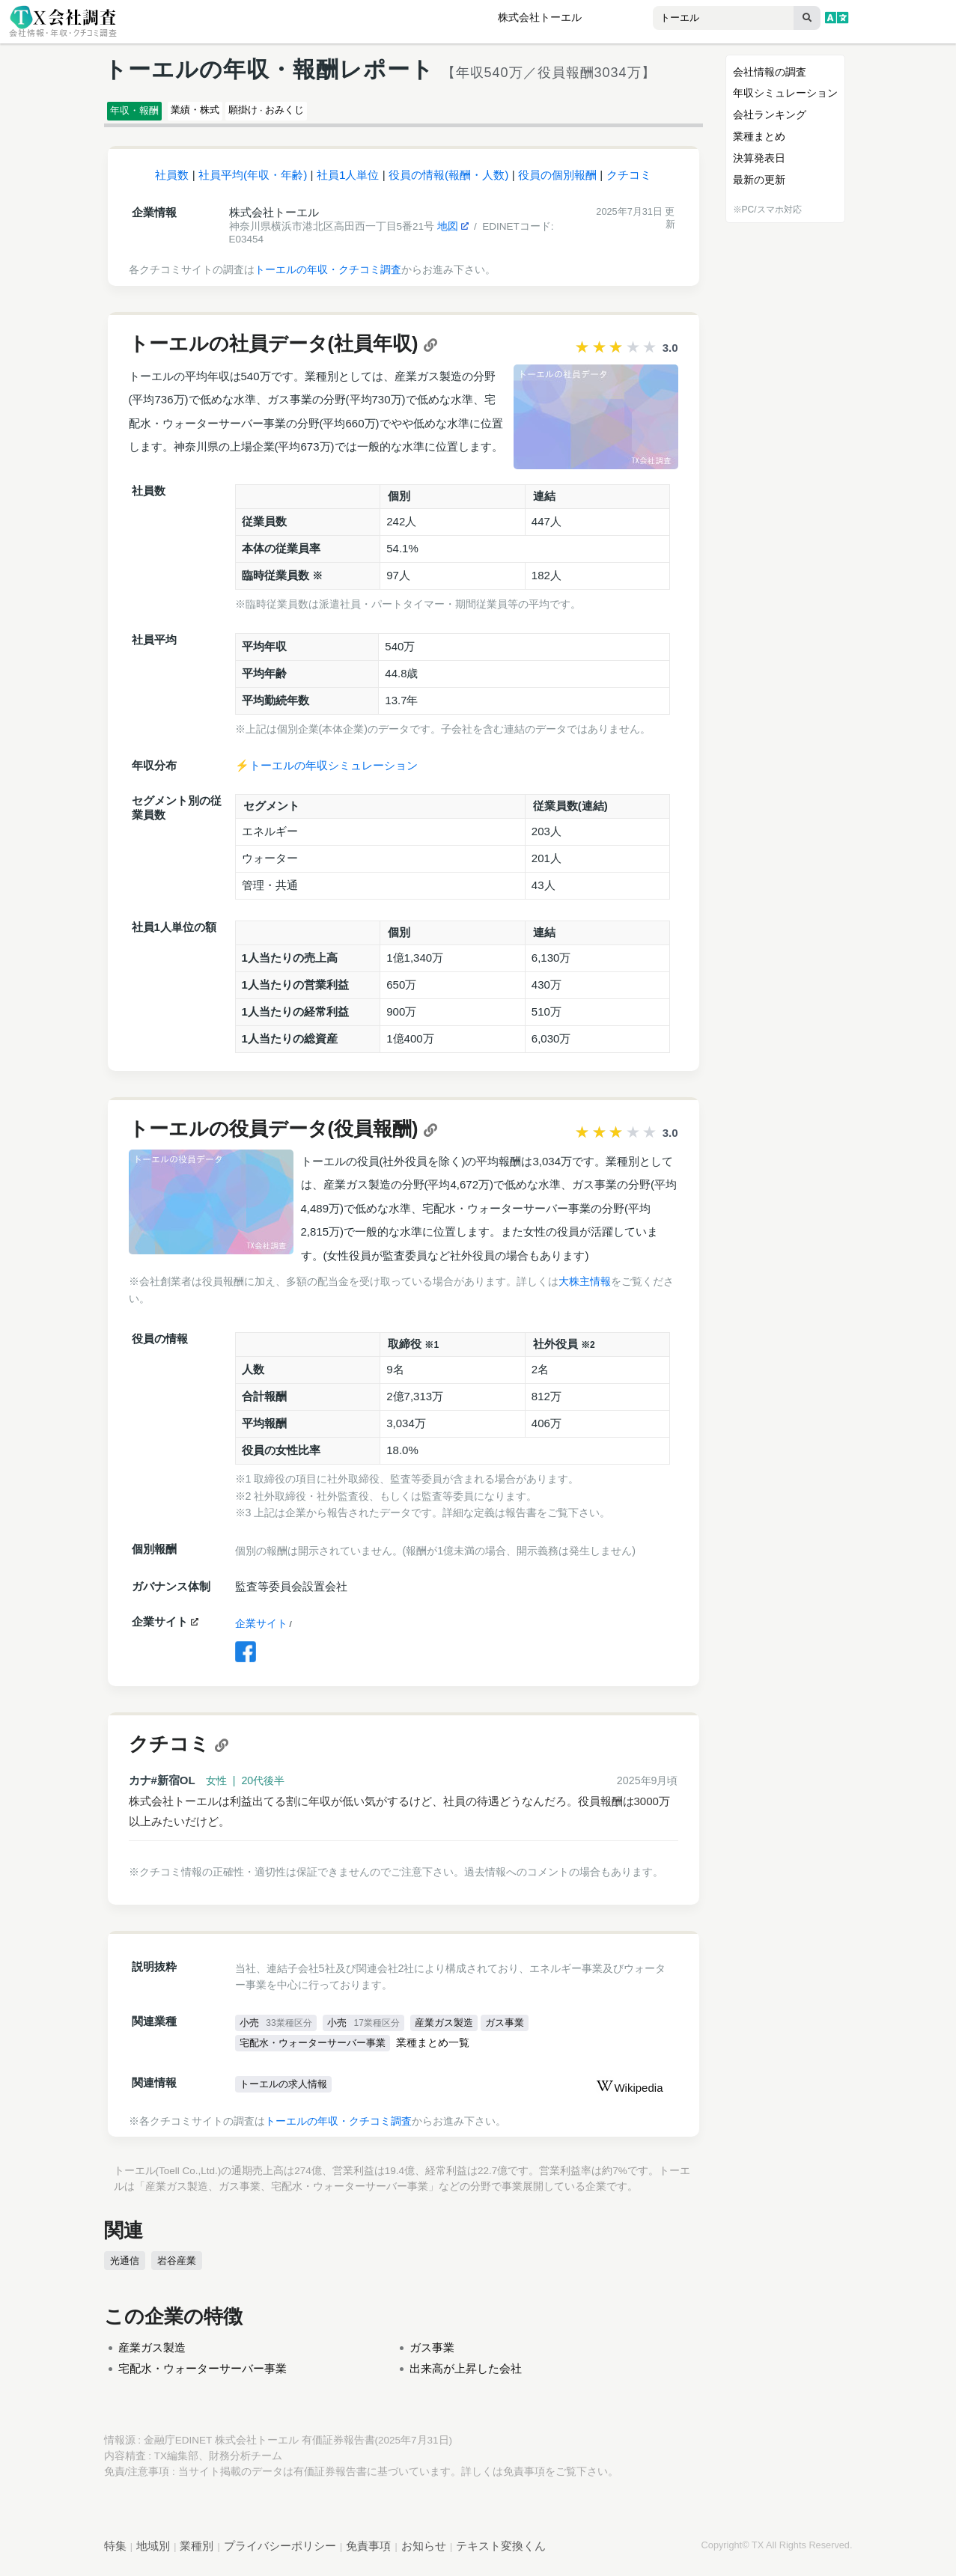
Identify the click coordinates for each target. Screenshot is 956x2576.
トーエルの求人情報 (287, 2093)
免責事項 (524, 2479)
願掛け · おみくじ (328, 112)
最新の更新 (759, 180)
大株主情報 (584, 1288)
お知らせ (423, 2553)
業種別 (196, 2553)
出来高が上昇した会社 (466, 2375)
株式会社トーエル (540, 17)
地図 (453, 233)
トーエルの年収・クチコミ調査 (328, 276)
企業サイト (261, 1630)
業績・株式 (229, 112)
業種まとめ (759, 136)
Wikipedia (629, 2096)
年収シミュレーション (785, 93)
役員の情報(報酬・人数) (448, 181)
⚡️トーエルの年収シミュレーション (326, 772)
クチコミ (628, 181)
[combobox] (692, 19)
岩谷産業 (174, 2268)
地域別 (153, 2553)
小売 (277, 2030)
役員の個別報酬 (557, 181)
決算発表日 (759, 158)
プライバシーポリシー (280, 2553)
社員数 (172, 181)
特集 (115, 2553)
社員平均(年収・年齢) (252, 181)
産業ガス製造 (453, 2030)
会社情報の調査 (769, 72)
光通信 (124, 2268)
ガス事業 (520, 2030)
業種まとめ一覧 (445, 2051)
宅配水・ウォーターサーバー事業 (319, 2051)
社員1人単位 (348, 181)
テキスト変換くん (501, 2553)
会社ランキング (769, 114)
